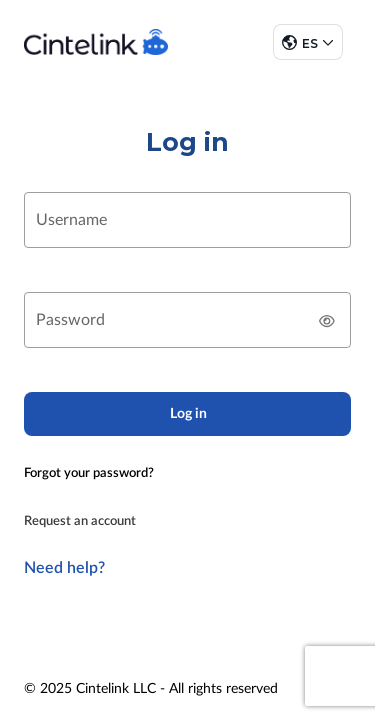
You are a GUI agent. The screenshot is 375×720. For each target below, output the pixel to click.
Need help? (64, 568)
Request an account (80, 521)
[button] (308, 42)
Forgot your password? (89, 473)
